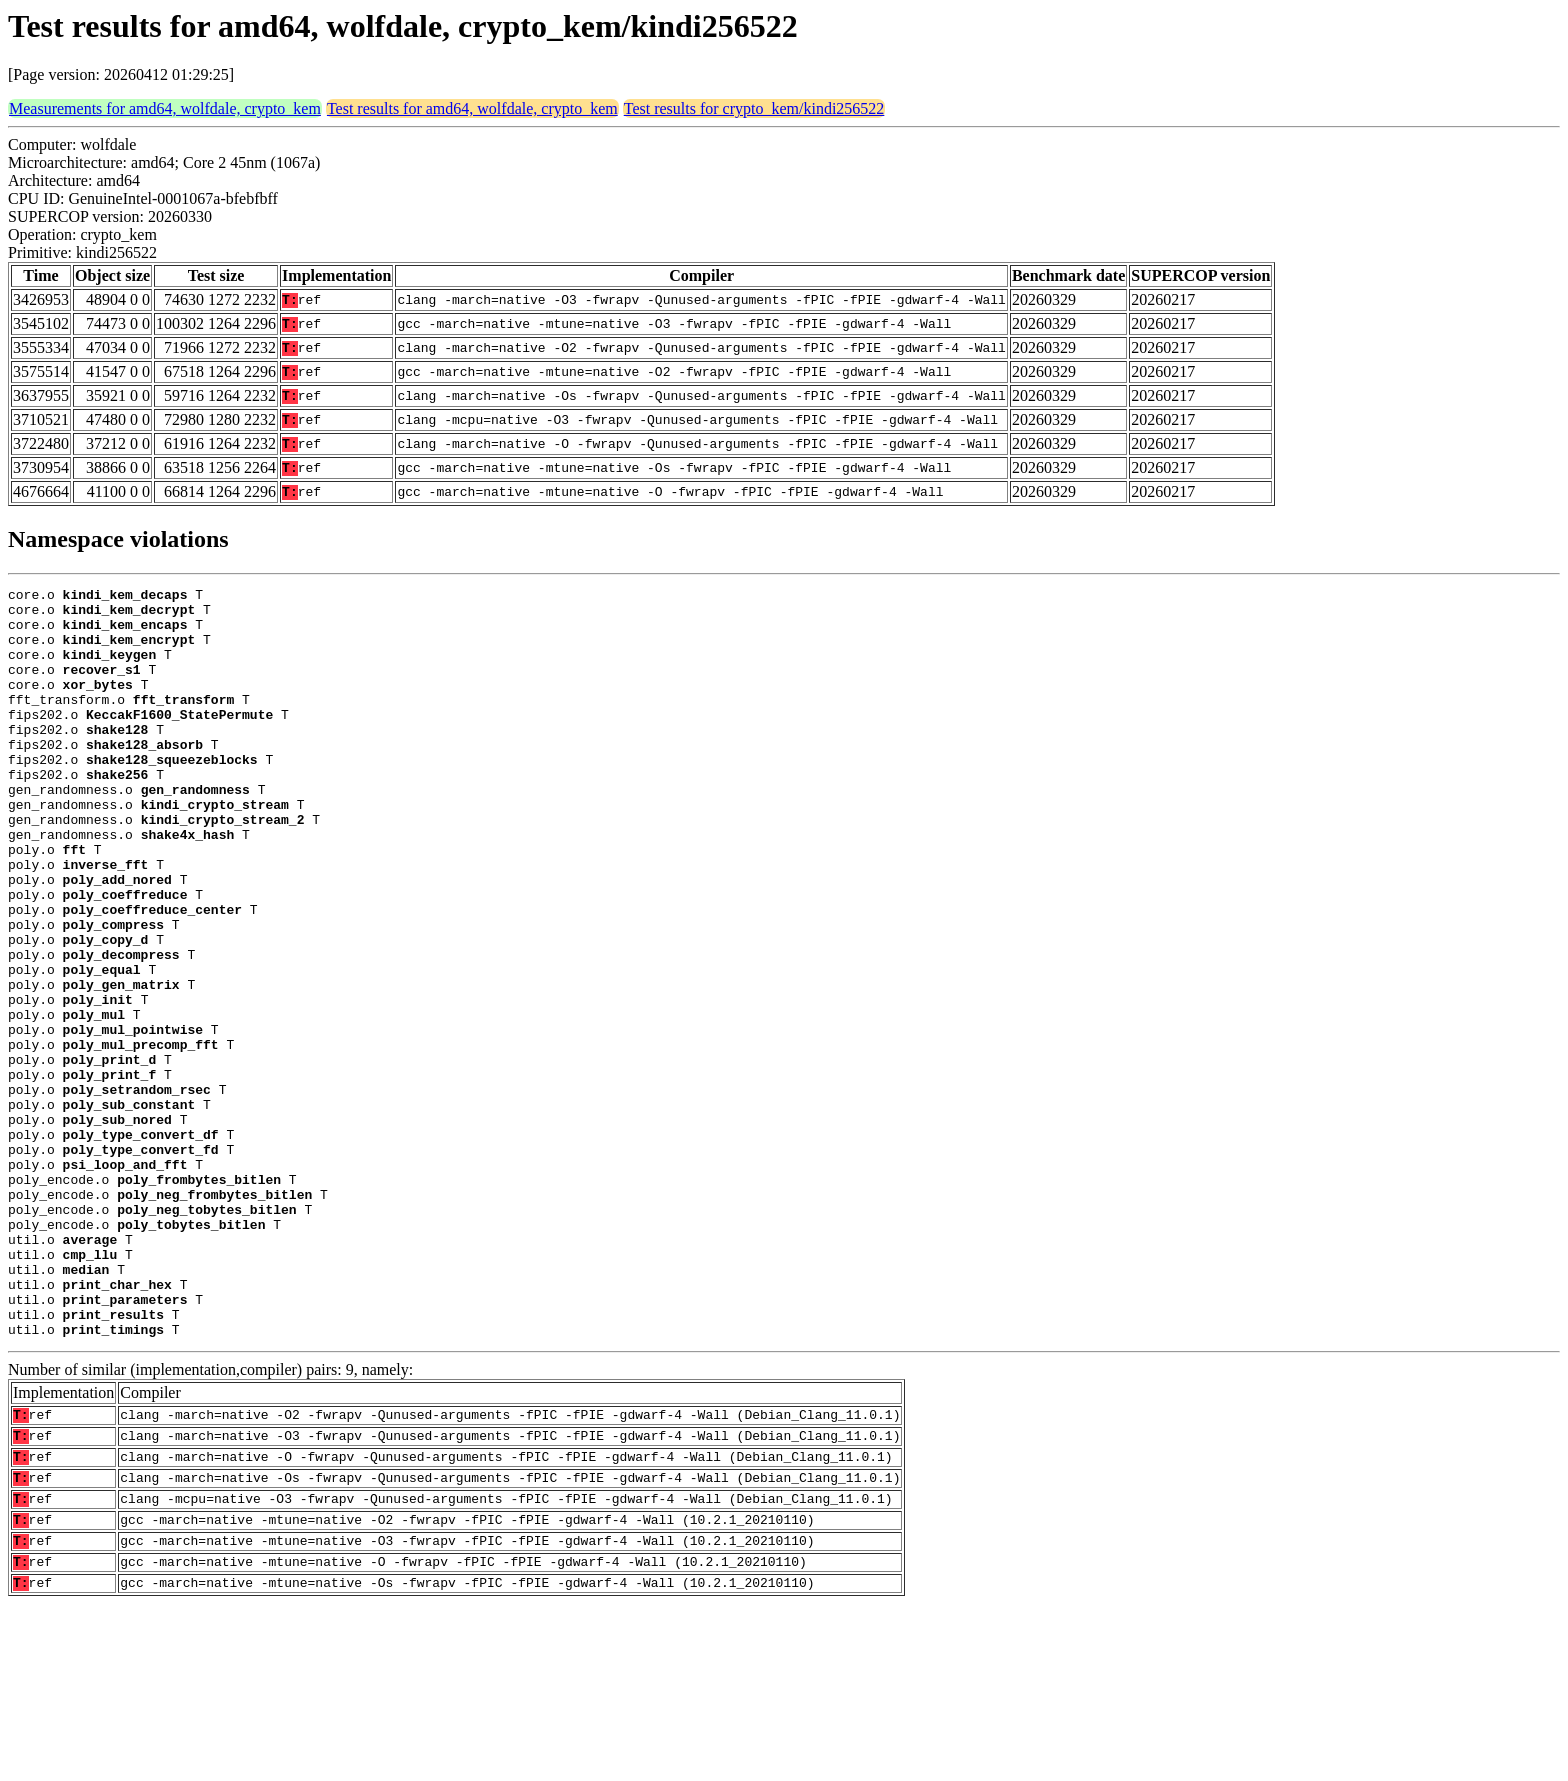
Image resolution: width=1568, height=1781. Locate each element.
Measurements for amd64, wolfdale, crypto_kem (165, 108)
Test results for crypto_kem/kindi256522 (754, 108)
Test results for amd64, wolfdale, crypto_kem (472, 108)
